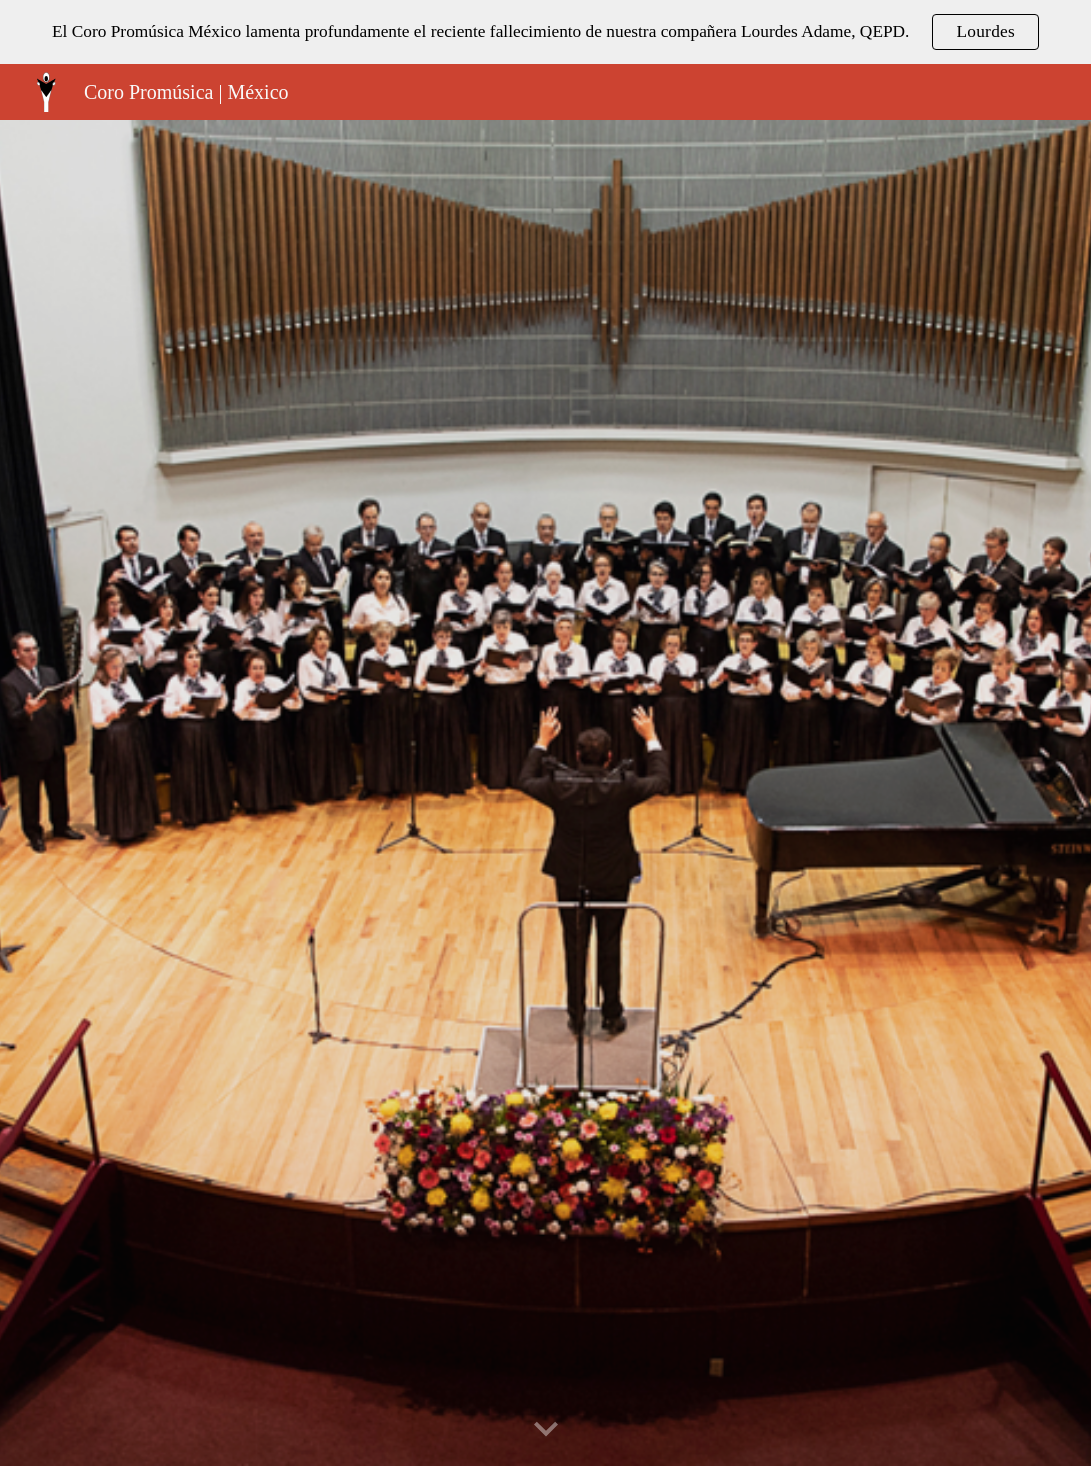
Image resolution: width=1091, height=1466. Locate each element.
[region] (545, 32)
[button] (546, 1430)
